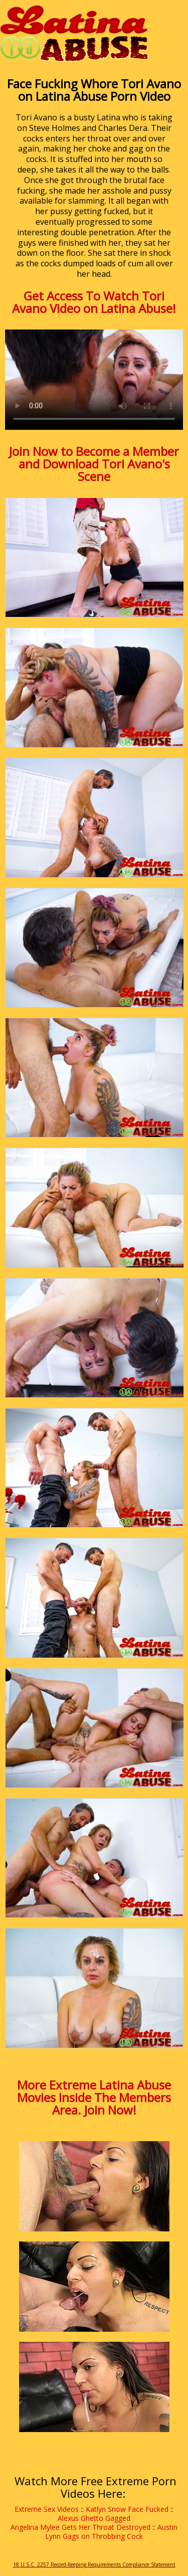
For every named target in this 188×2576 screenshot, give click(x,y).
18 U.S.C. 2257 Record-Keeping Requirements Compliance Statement (94, 2564)
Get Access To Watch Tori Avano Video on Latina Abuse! (94, 301)
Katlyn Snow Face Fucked (127, 2509)
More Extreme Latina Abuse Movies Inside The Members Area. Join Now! (94, 2097)
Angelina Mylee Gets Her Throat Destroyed (80, 2527)
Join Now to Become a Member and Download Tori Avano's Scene (94, 464)
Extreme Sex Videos (47, 2509)
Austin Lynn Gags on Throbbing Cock (111, 2531)
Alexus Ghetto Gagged (94, 2518)
